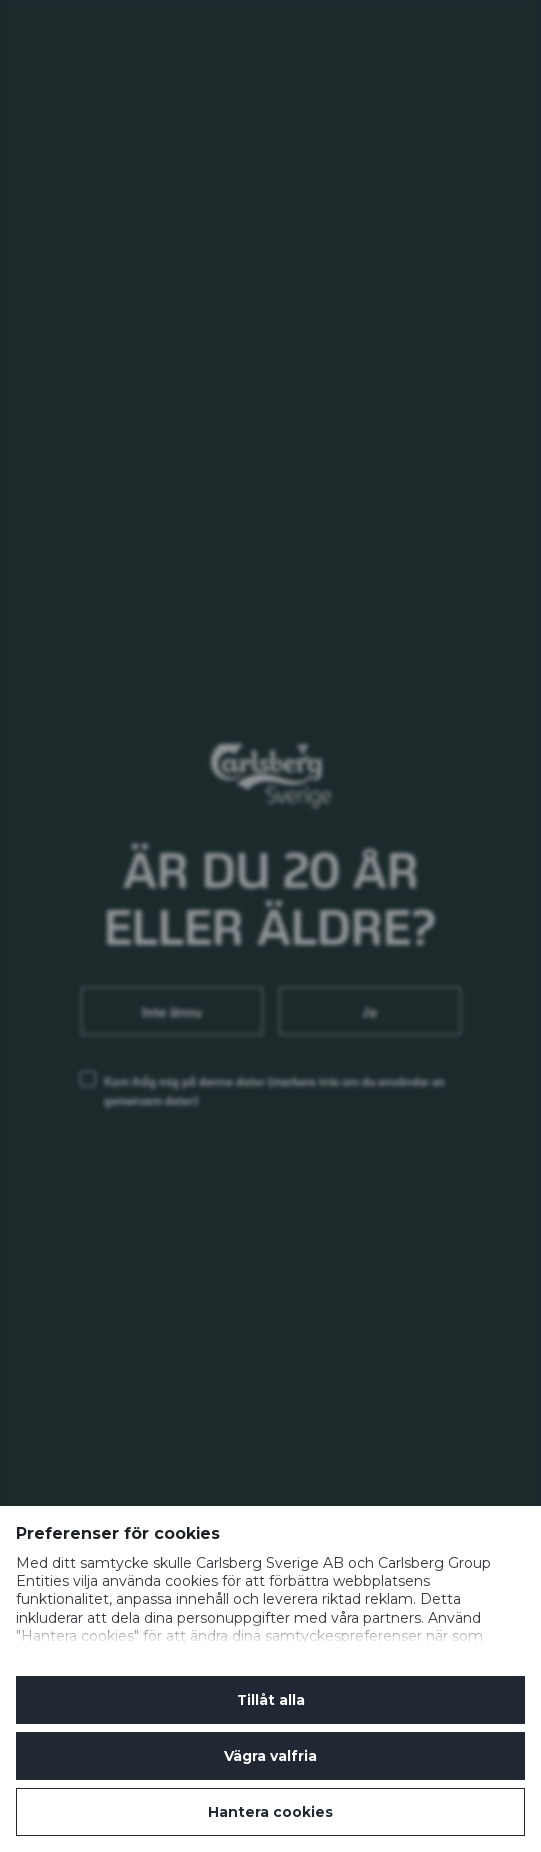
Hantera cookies (270, 1812)
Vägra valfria (270, 1756)
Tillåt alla (271, 1700)
